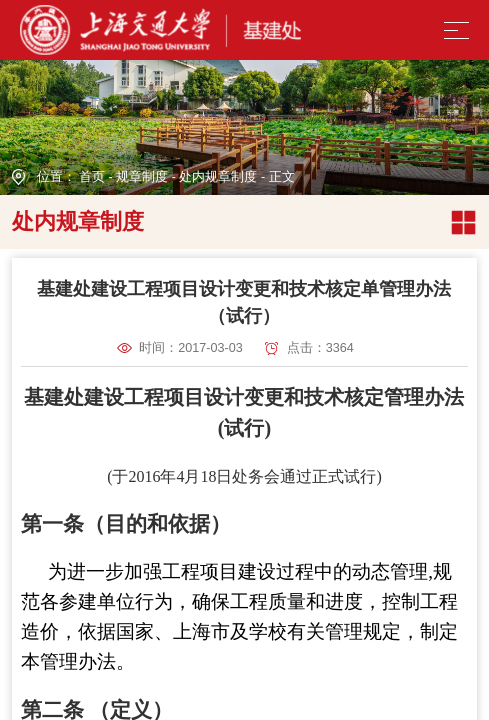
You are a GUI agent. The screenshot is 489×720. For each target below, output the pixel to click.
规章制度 (142, 177)
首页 (92, 177)
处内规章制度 (218, 177)
